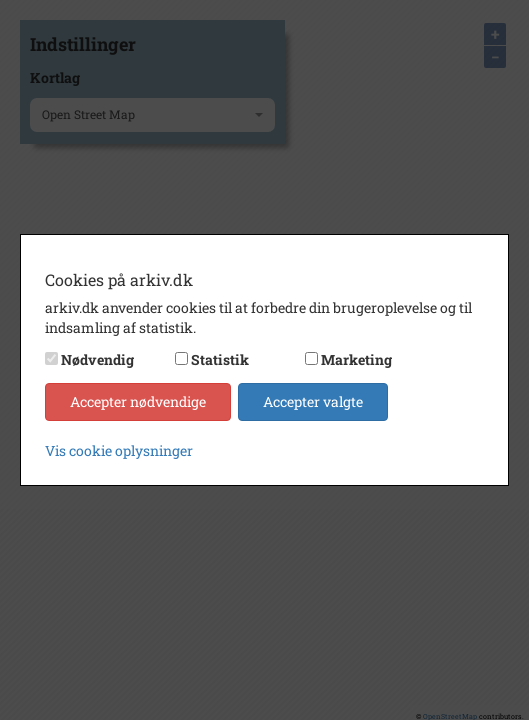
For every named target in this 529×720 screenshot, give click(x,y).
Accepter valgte (313, 401)
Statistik (220, 359)
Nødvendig (97, 359)
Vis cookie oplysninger (119, 450)
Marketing (356, 359)
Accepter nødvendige (138, 401)
